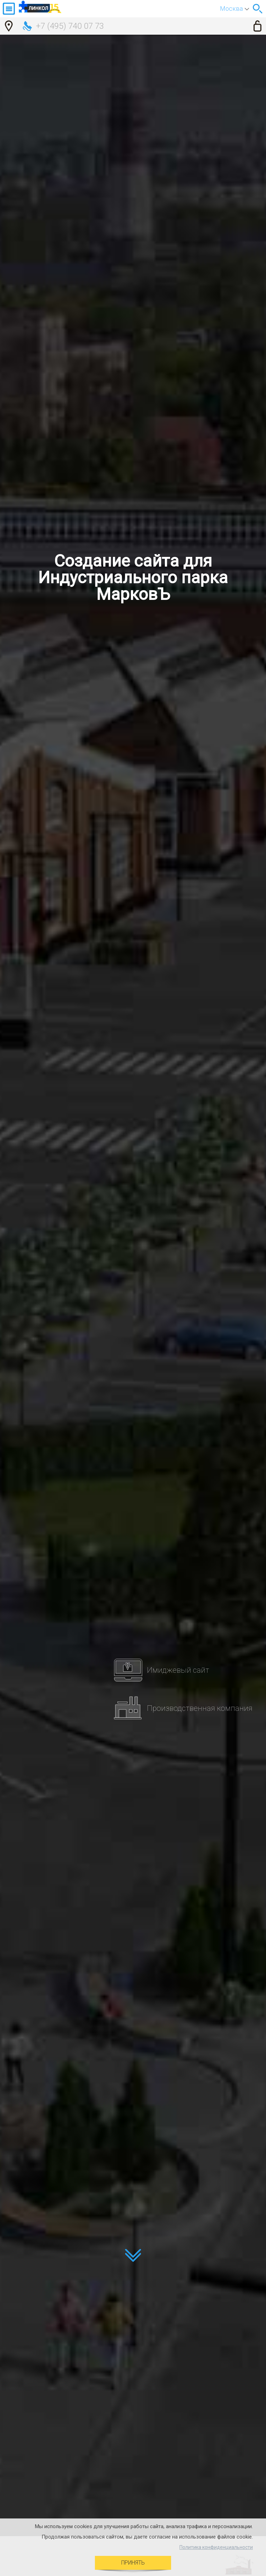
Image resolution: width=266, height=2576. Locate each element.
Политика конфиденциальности (216, 2547)
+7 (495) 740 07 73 (70, 26)
